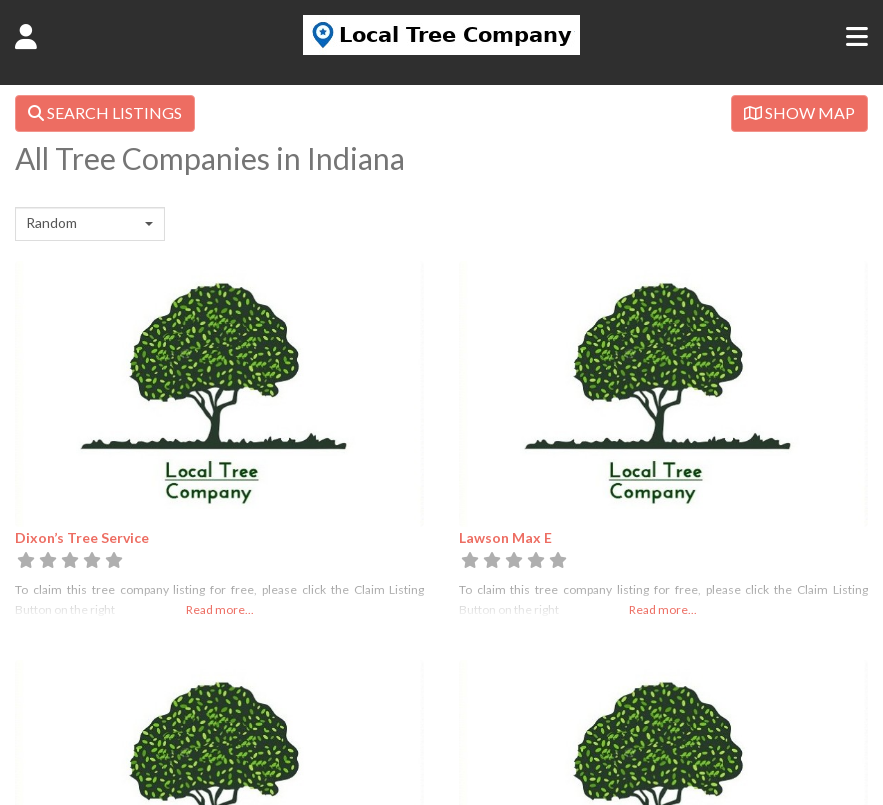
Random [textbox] (51, 222)
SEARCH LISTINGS (105, 112)
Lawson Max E (505, 537)
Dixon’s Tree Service (82, 537)
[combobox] (90, 224)
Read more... (220, 609)
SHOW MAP (799, 112)
